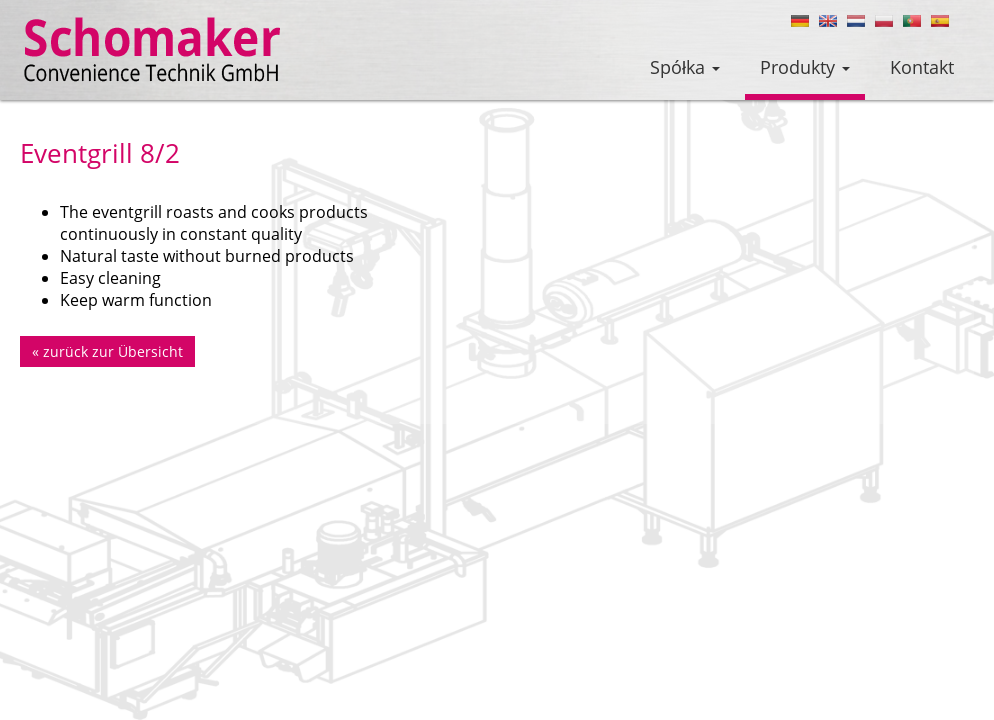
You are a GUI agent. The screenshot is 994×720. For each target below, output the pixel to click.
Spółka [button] (685, 67)
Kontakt (922, 67)
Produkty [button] (805, 67)
